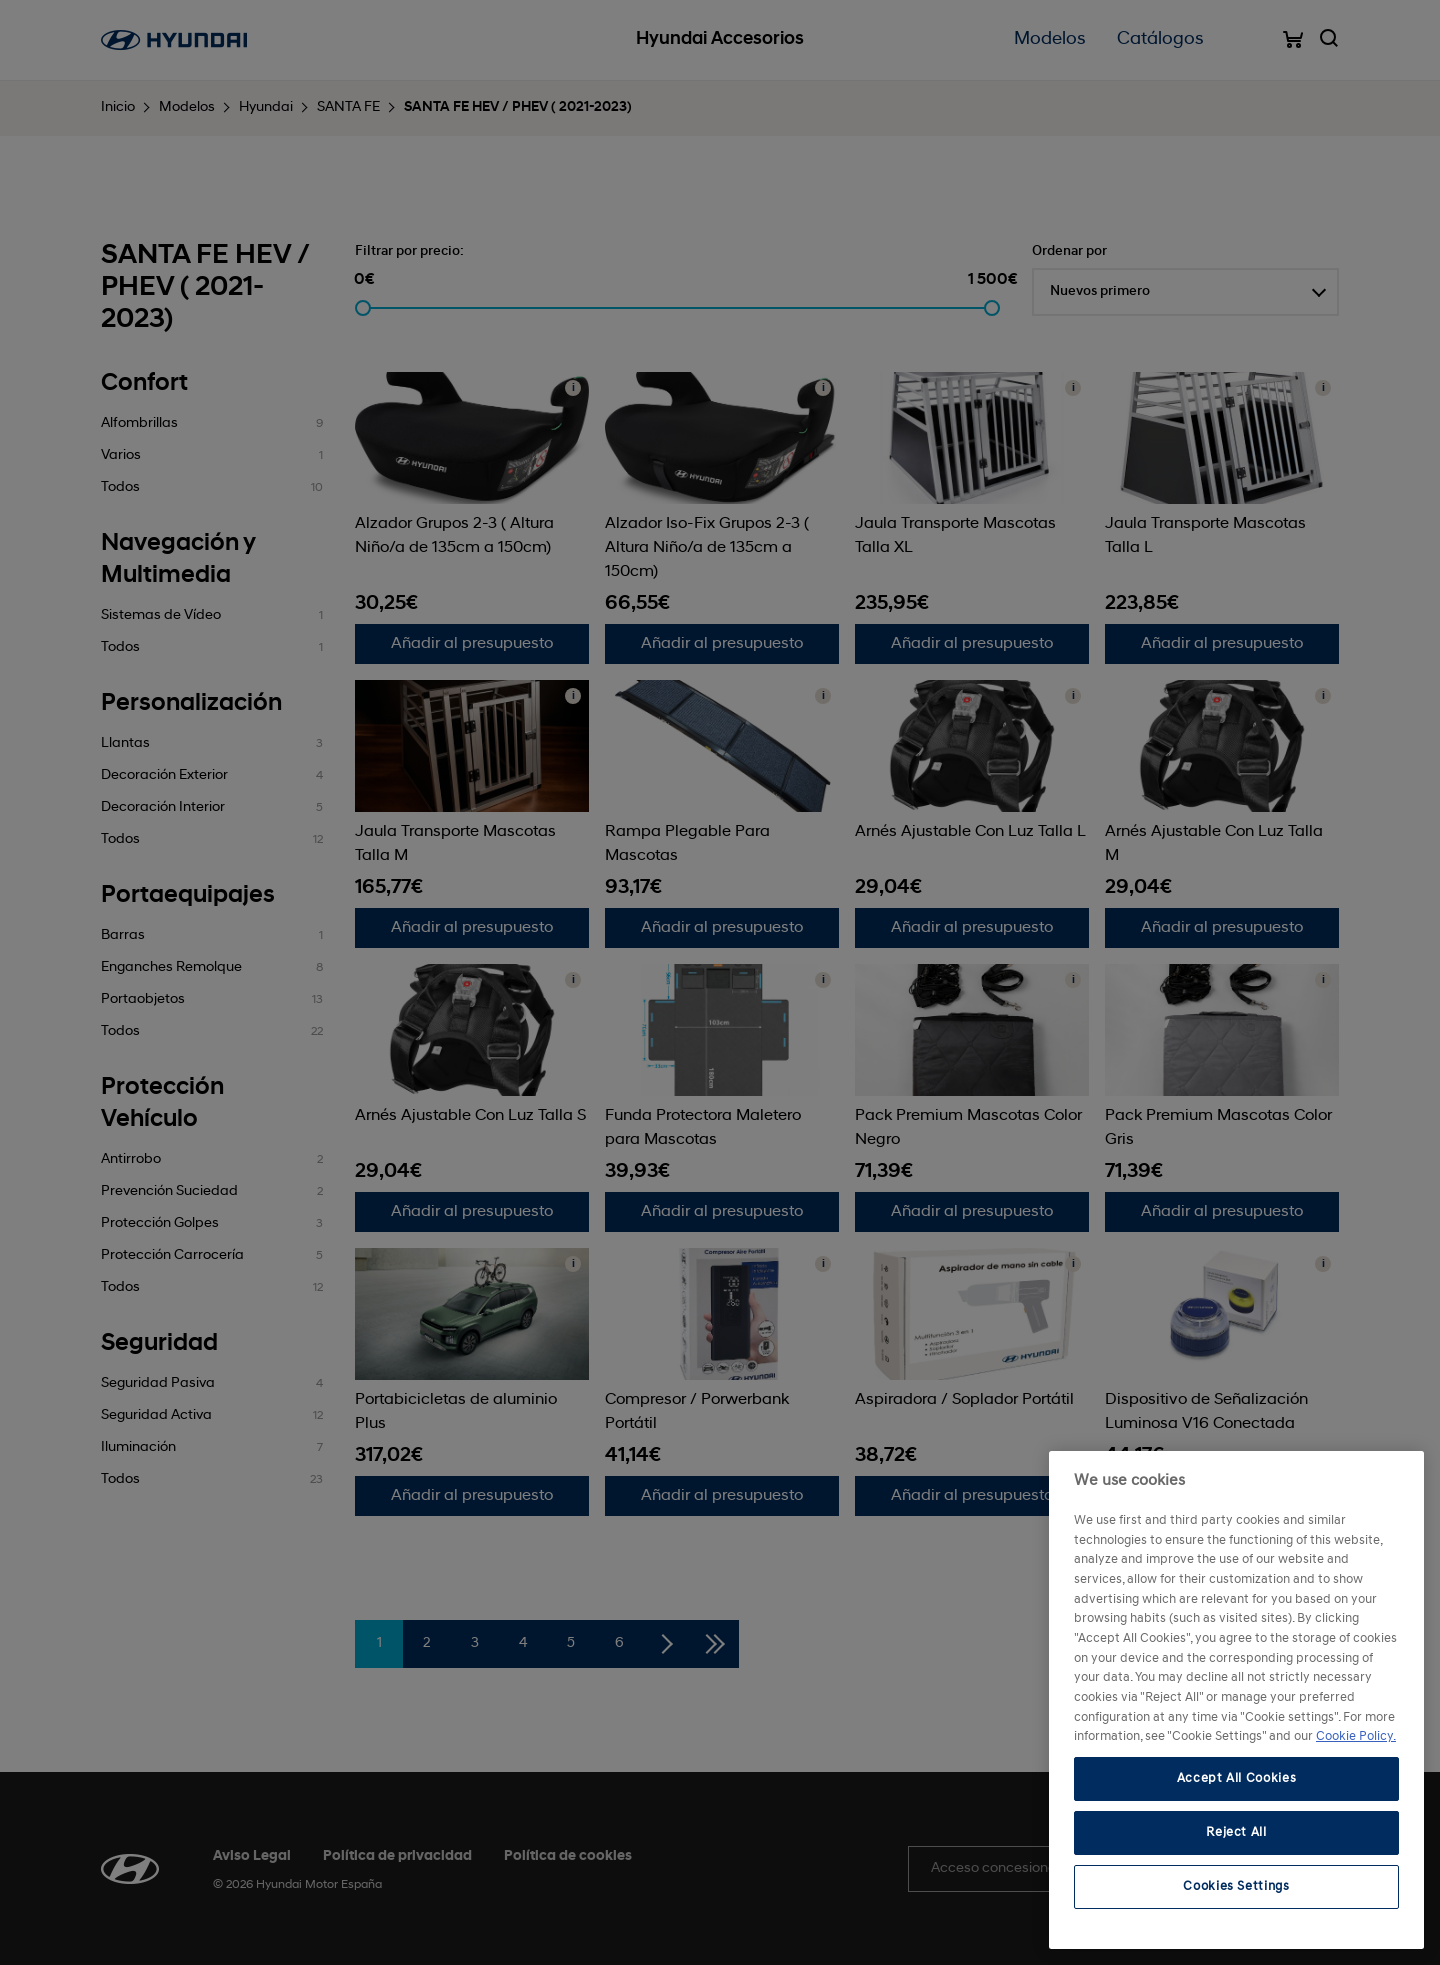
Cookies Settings (1236, 1886)
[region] (1236, 1700)
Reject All (1236, 1832)
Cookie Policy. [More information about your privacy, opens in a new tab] (1356, 1736)
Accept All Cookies (1237, 1778)
